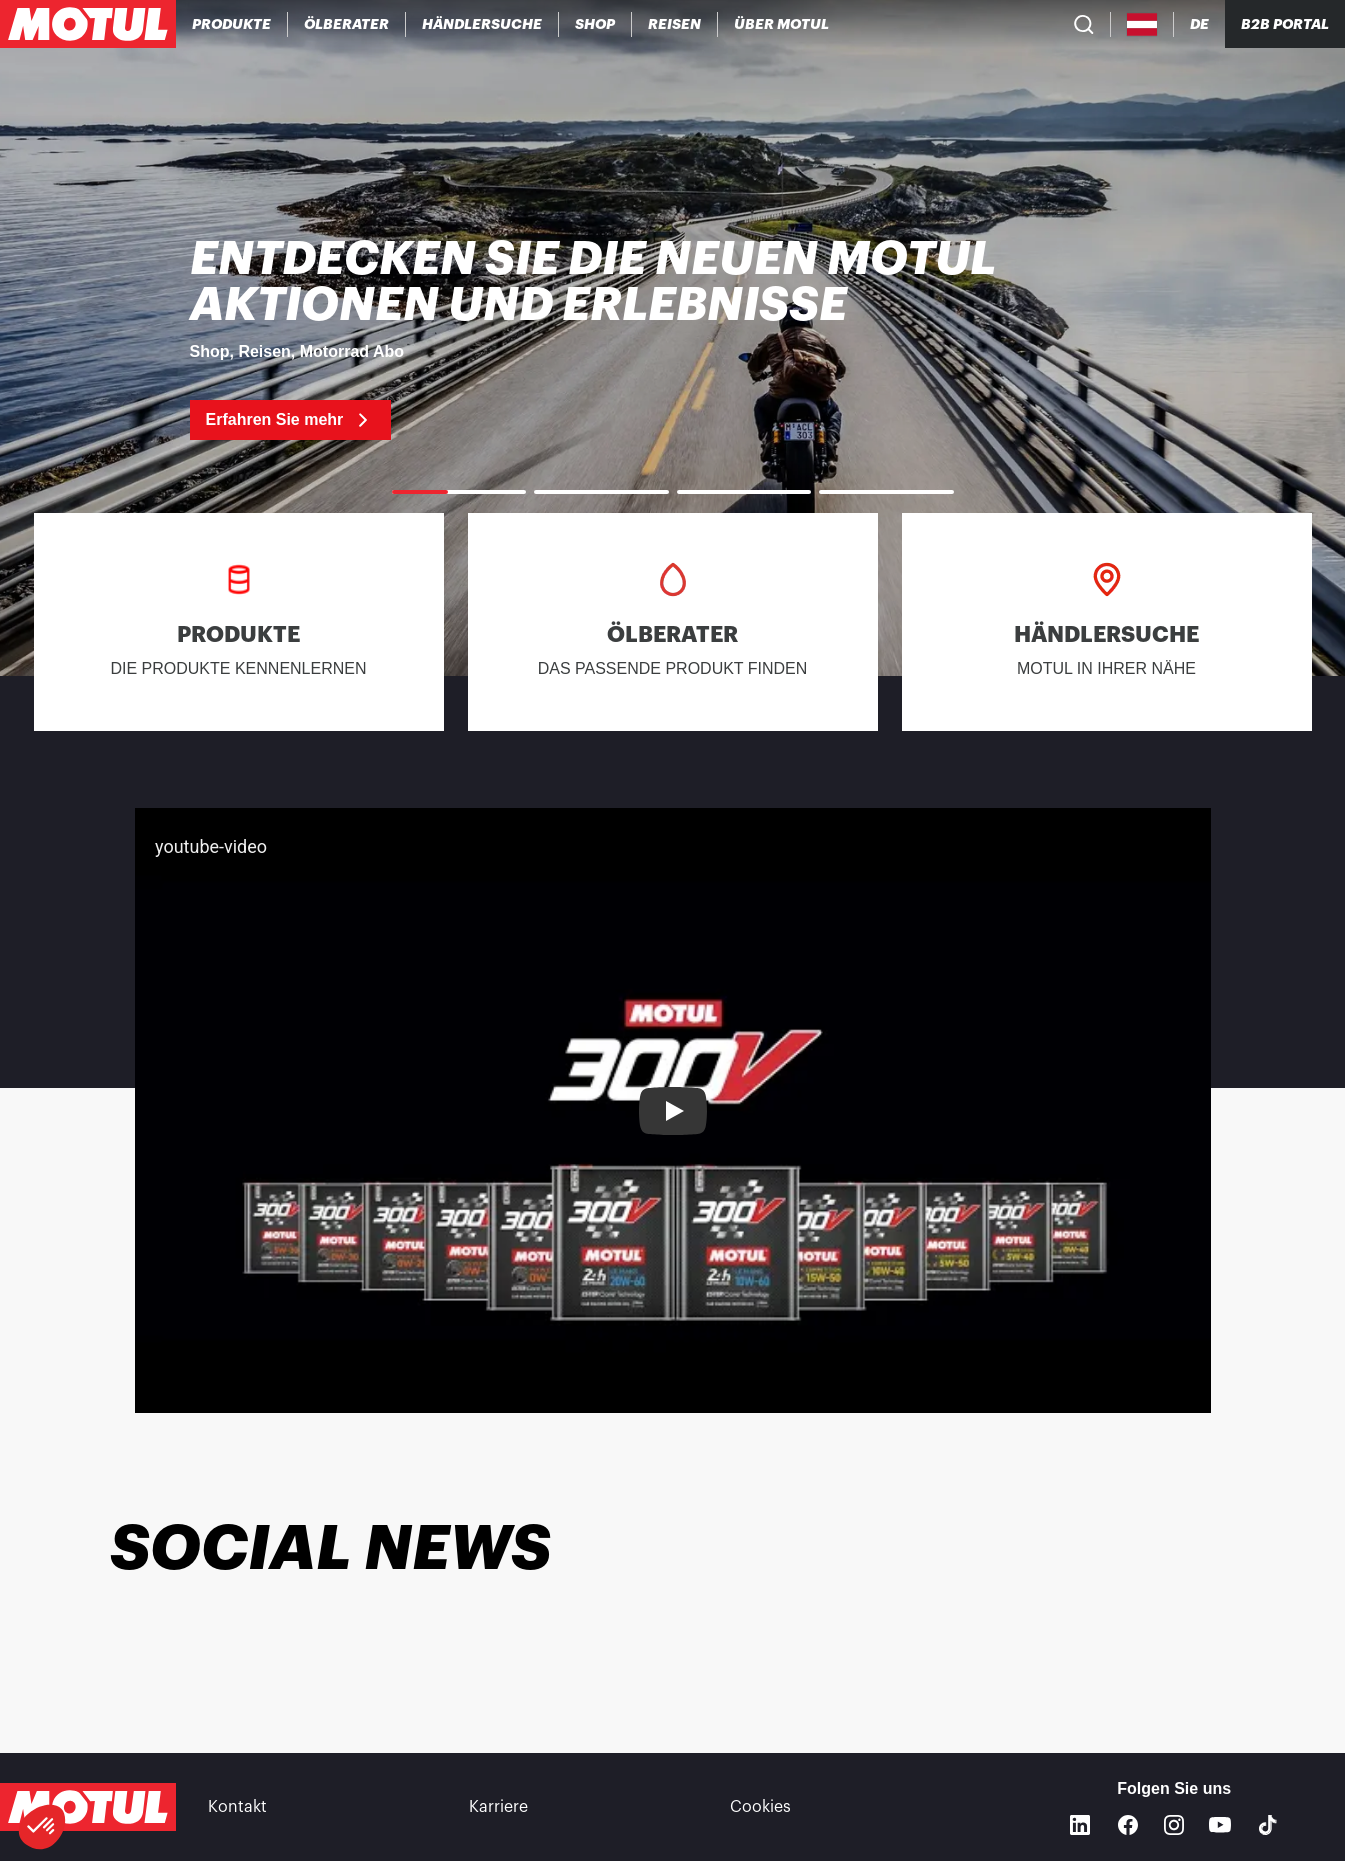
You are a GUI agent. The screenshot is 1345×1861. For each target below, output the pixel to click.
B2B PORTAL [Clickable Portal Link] (1285, 24)
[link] (595, 24)
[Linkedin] (1080, 1825)
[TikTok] (1268, 1825)
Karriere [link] (498, 1807)
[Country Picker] (1142, 24)
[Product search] (1084, 24)
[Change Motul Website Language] (1199, 24)
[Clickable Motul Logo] (88, 24)
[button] (42, 1827)
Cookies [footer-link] (760, 1807)
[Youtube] (1220, 1825)
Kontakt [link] (237, 1807)
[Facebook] (1128, 1825)
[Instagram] (1174, 1825)
